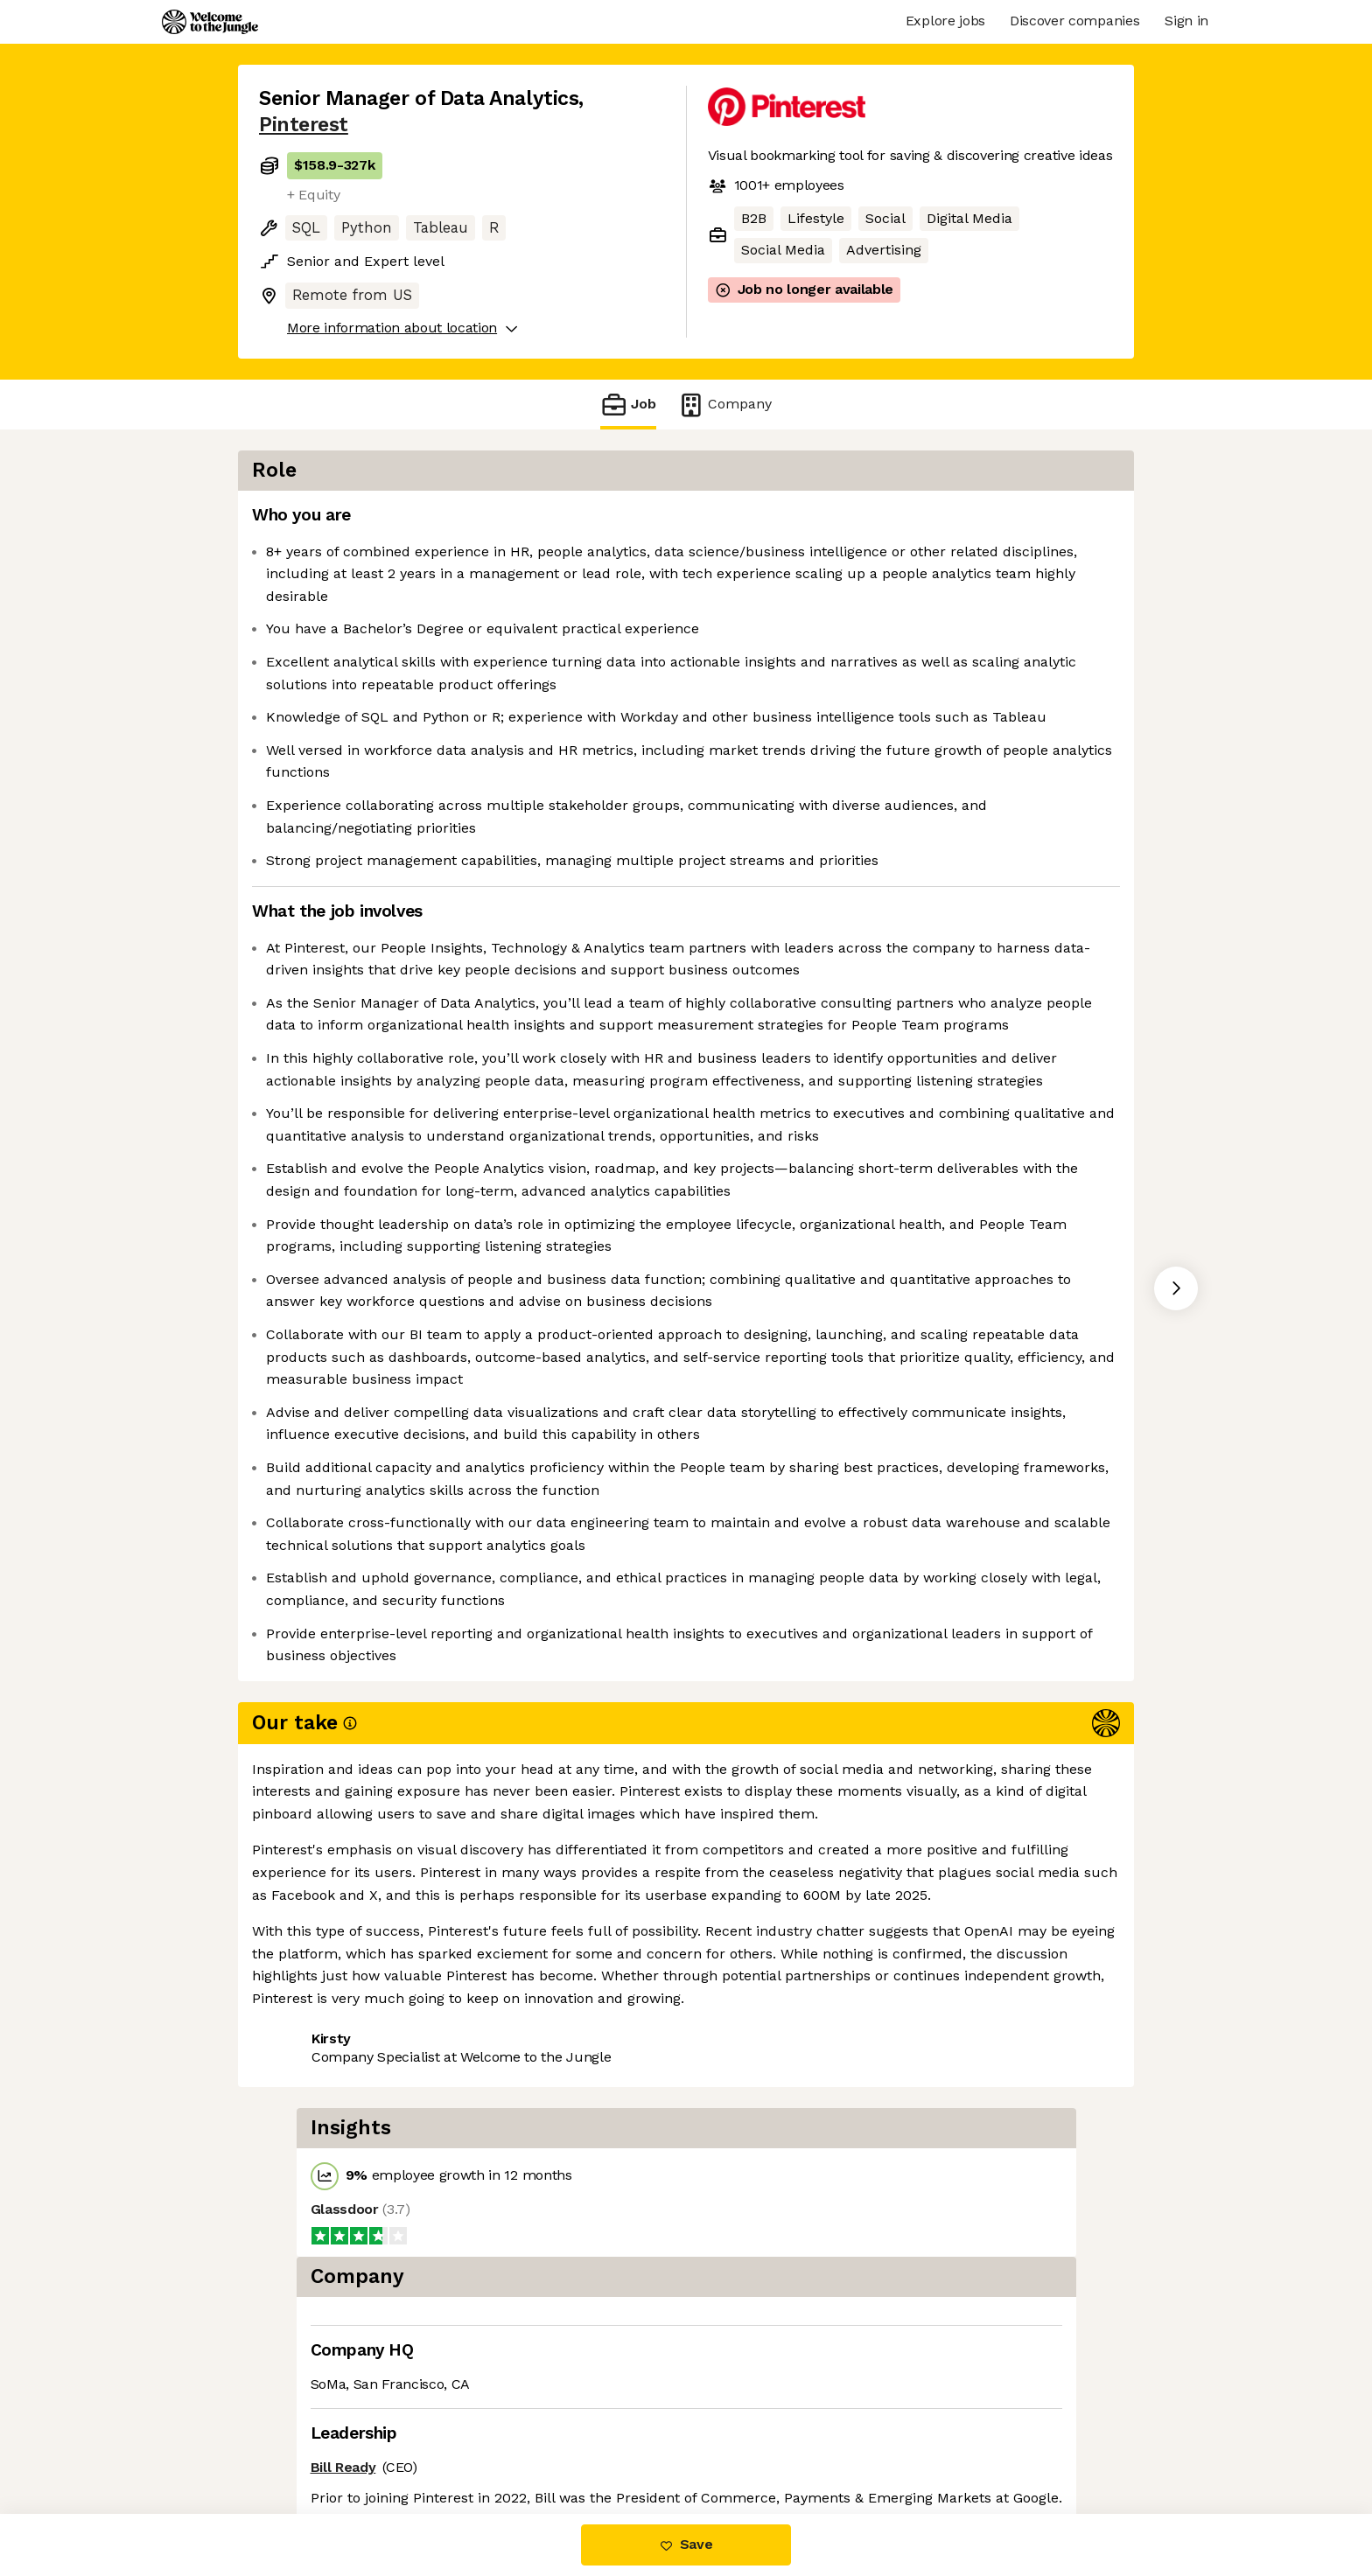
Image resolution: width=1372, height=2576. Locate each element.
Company (724, 404)
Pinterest (303, 124)
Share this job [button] (307, 2441)
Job (628, 404)
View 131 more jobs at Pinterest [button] (487, 2441)
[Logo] (210, 22)
